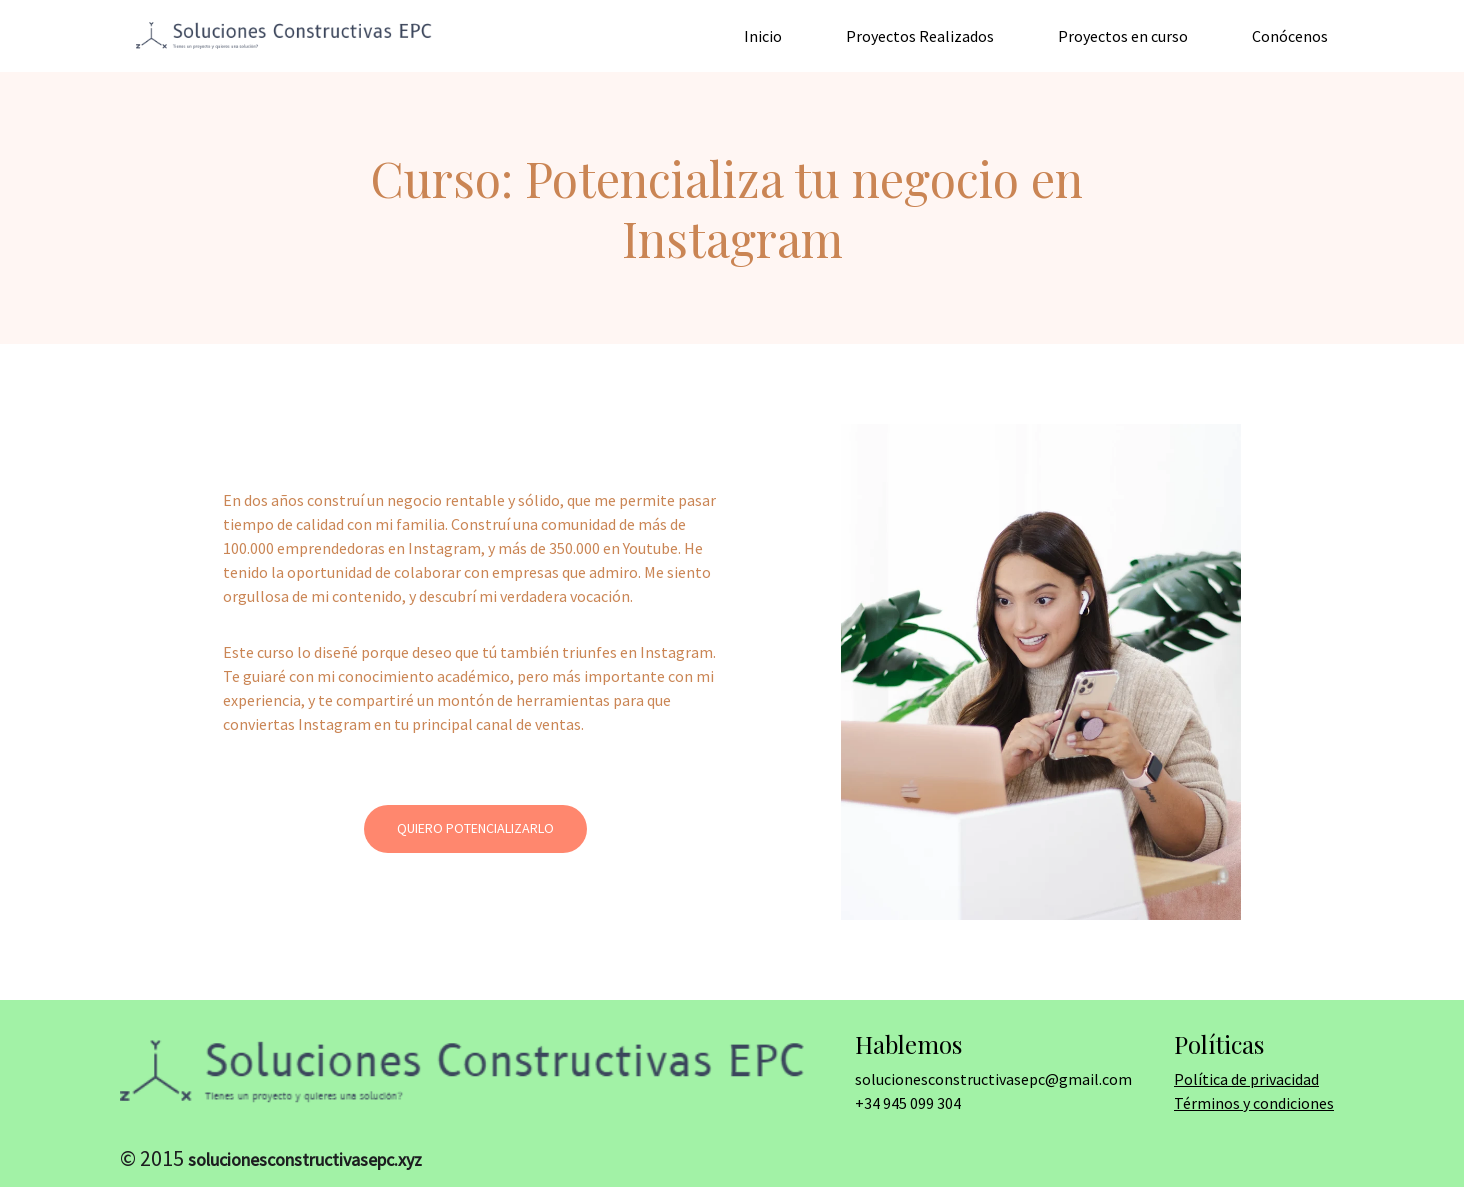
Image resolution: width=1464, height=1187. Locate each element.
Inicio (763, 36)
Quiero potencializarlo (475, 828)
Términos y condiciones (1254, 1103)
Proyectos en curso (1123, 36)
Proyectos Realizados (920, 36)
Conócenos (1290, 36)
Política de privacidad (1246, 1079)
